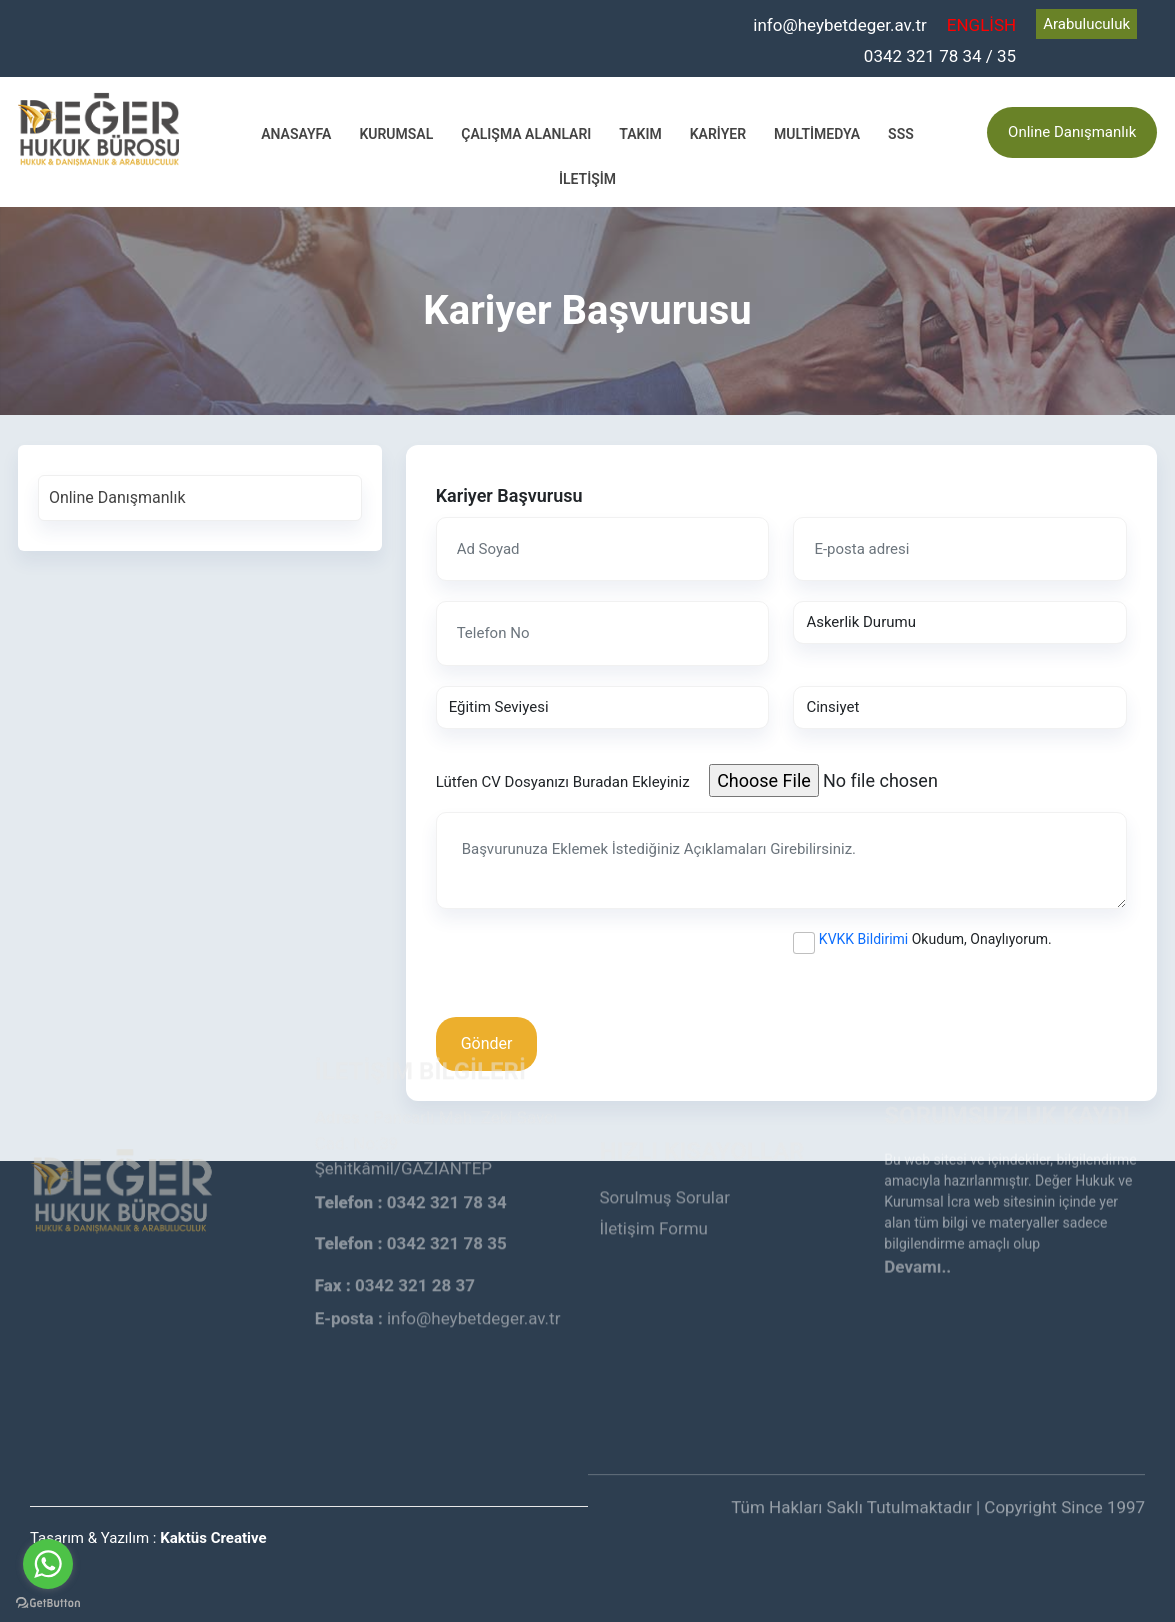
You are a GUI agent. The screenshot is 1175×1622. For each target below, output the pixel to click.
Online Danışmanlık (1072, 132)
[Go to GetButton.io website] (48, 1602)
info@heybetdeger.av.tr (840, 25)
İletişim (587, 179)
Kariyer (718, 134)
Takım (640, 134)
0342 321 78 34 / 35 (940, 56)
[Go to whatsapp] (48, 1564)
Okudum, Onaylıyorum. (935, 939)
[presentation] (588, 968)
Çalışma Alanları (526, 134)
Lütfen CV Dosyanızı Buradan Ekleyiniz (563, 782)
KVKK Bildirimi (863, 939)
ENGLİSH (981, 25)
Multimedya (817, 134)
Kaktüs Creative (213, 1538)
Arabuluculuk (1086, 24)
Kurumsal (396, 134)
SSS (901, 134)
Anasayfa (296, 134)
